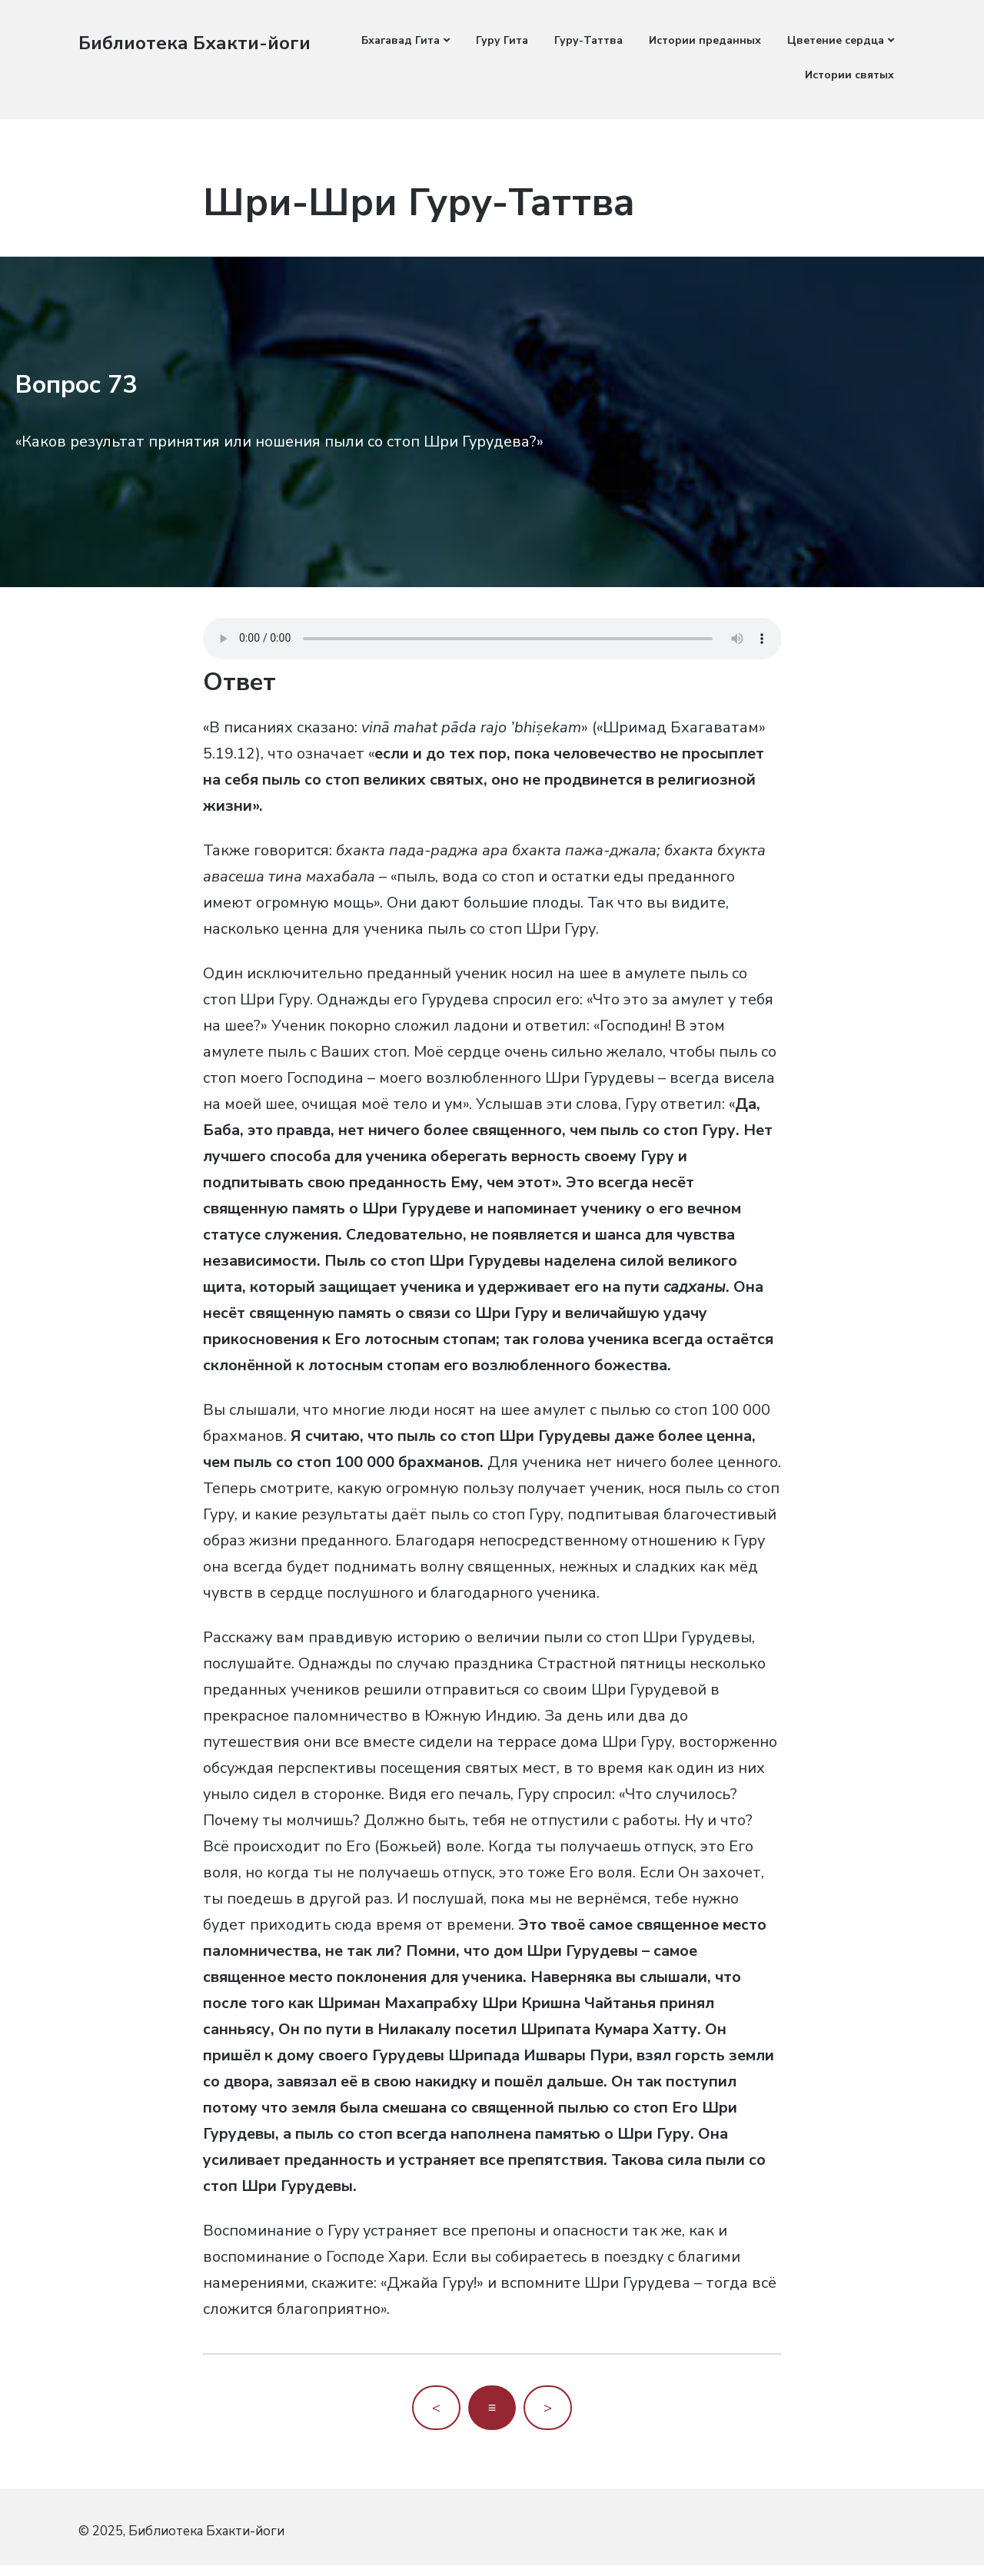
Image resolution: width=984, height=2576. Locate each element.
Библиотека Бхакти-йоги (201, 42)
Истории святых (849, 75)
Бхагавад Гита (400, 40)
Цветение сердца (835, 40)
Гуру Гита (502, 40)
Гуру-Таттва (588, 40)
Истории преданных (705, 40)
